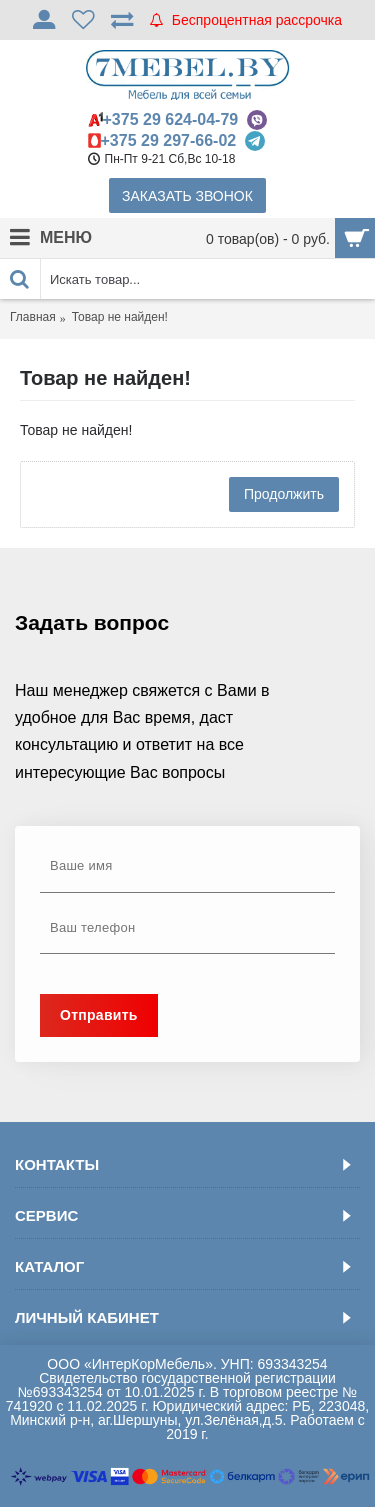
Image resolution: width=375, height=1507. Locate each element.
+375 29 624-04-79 (171, 119)
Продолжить (284, 494)
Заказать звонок (187, 196)
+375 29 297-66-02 (169, 140)
